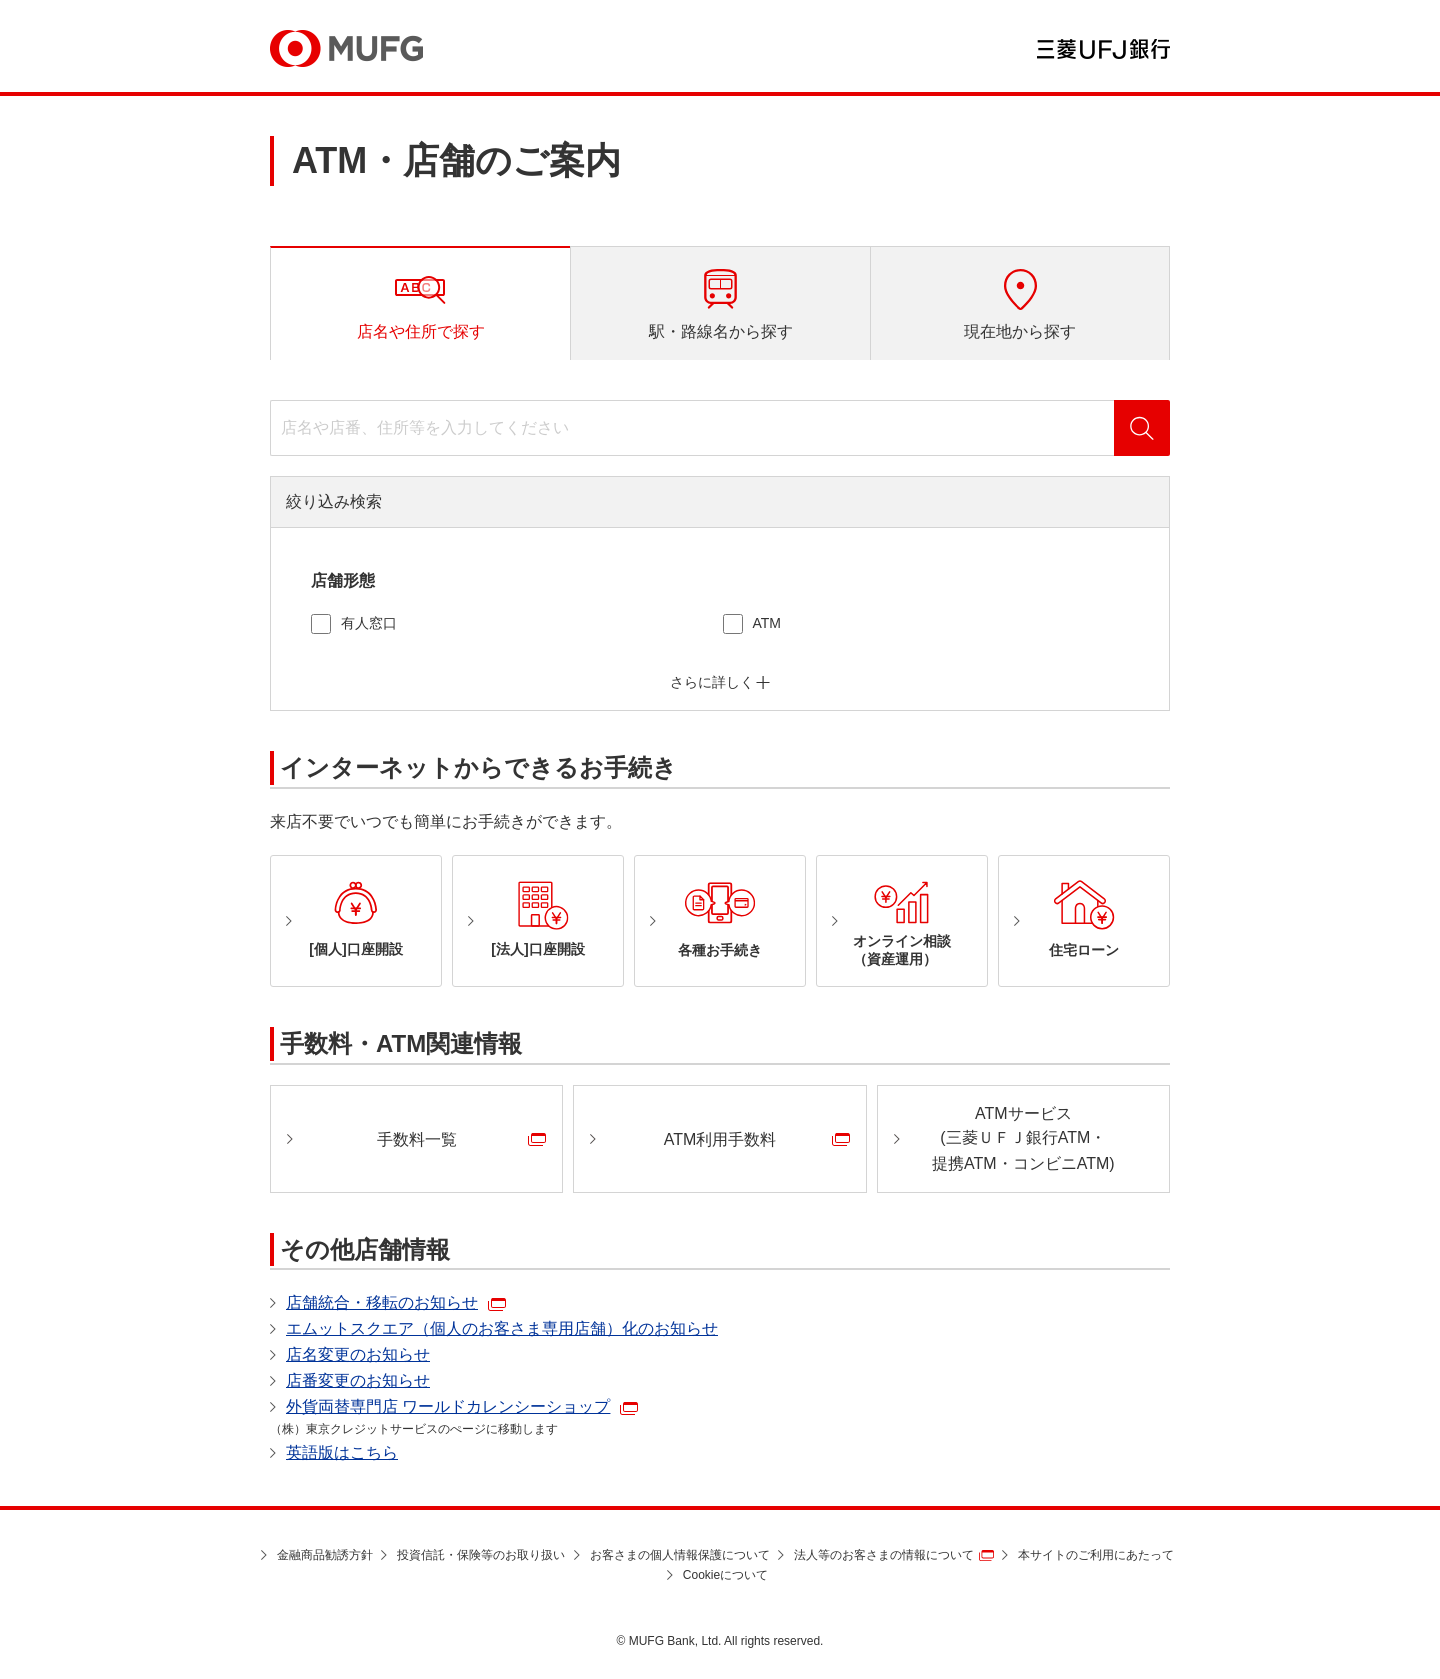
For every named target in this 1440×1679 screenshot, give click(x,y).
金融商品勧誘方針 (325, 1555)
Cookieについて (725, 1575)
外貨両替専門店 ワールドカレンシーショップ (448, 1406)
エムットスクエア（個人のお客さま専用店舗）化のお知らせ (502, 1328)
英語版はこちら (342, 1452)
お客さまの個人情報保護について (680, 1555)
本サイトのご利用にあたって (1096, 1555)
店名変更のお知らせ (358, 1354)
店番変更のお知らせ (358, 1380)
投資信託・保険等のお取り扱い (481, 1555)
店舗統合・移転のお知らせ (382, 1302)
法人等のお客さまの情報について (884, 1555)
